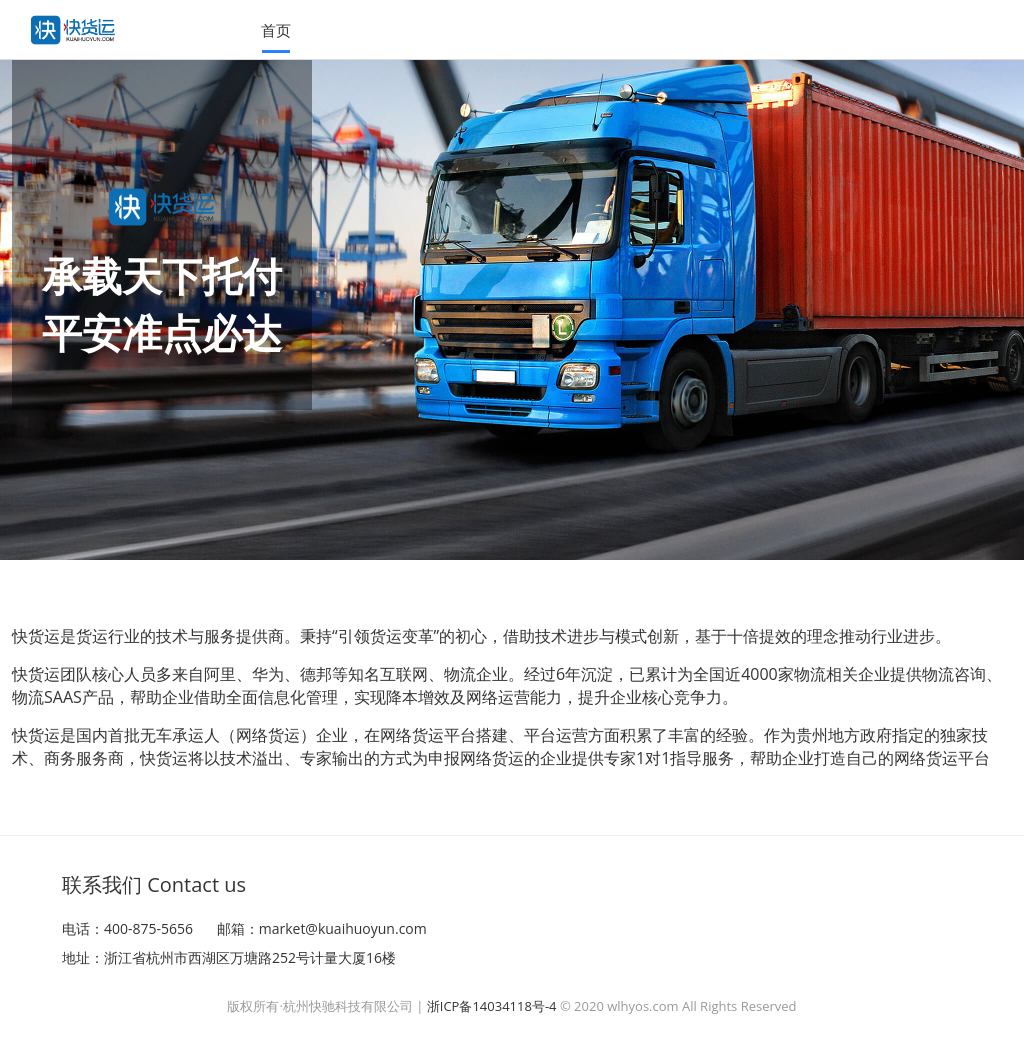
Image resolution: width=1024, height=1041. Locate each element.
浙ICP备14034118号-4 (492, 1006)
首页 (276, 30)
